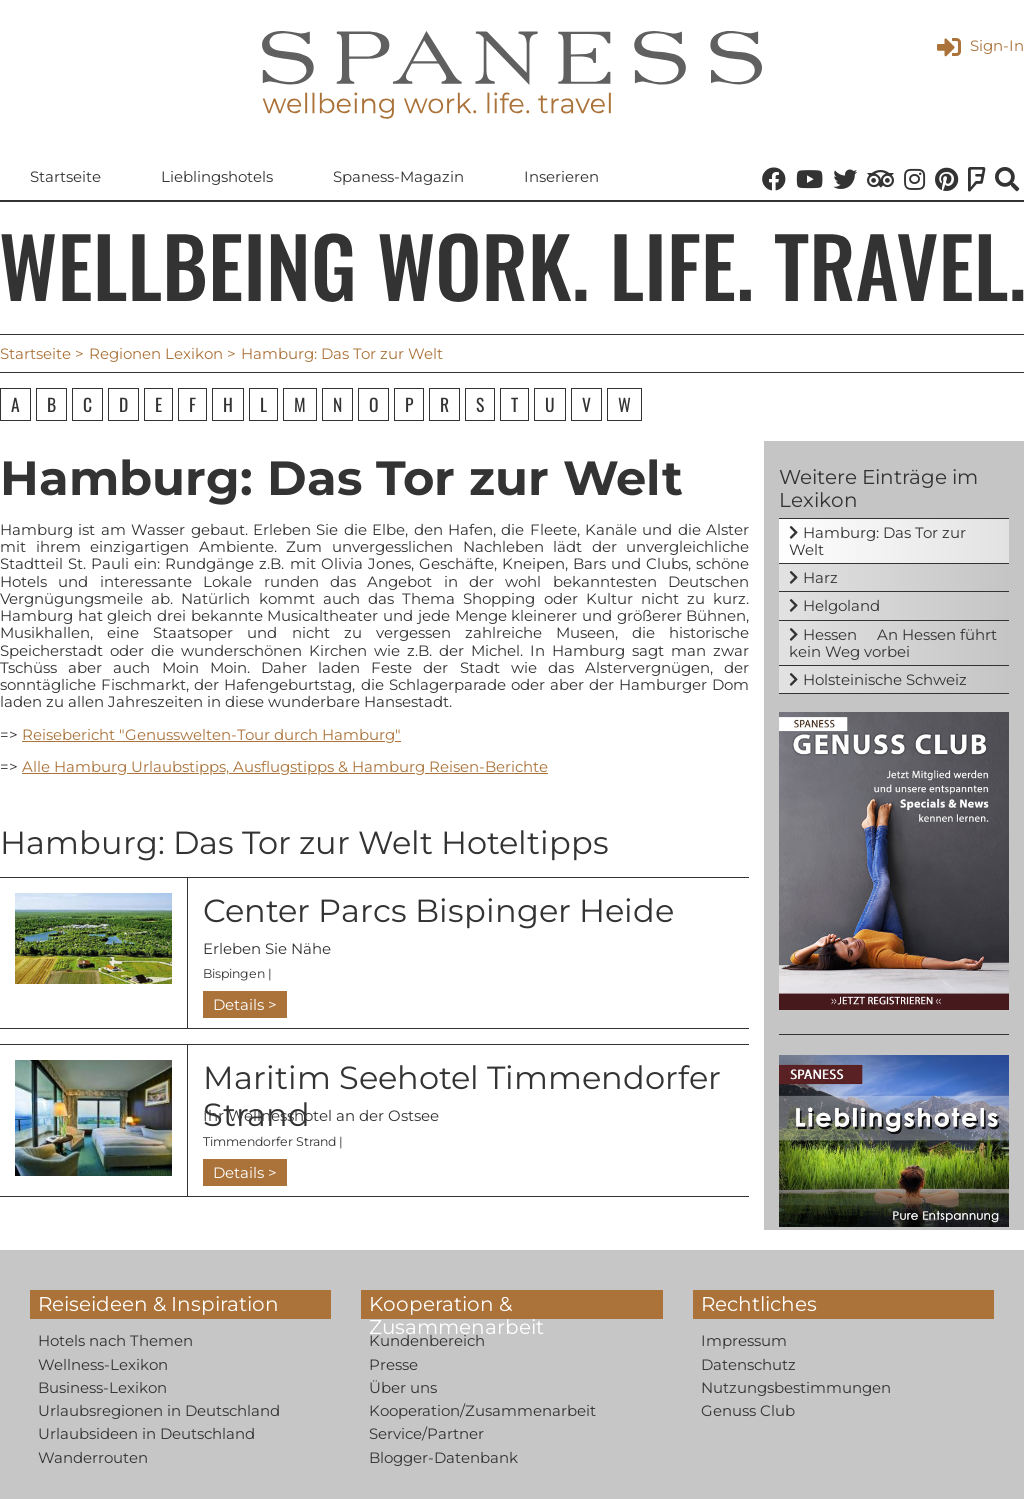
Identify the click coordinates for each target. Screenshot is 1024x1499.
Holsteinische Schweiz (885, 679)
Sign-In (980, 45)
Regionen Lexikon (156, 353)
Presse (393, 1364)
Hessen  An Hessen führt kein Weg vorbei (893, 643)
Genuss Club (748, 1410)
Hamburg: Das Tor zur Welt (877, 541)
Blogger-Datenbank (443, 1457)
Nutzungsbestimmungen (796, 1387)
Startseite (65, 176)
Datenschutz (748, 1364)
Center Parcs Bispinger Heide (438, 910)
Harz (820, 577)
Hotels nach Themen (115, 1340)
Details (238, 1004)
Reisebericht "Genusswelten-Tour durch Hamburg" (211, 734)
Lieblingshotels (217, 176)
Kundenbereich (427, 1340)
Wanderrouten (93, 1457)
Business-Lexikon (102, 1387)
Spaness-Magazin (398, 176)
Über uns (403, 1387)
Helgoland (841, 605)
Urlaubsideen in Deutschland (146, 1433)
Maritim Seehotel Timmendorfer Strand (462, 1096)
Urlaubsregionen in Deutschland (159, 1410)
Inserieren (561, 176)
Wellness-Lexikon (103, 1364)
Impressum (744, 1340)
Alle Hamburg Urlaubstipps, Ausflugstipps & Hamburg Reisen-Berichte (285, 766)
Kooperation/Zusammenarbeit (482, 1410)
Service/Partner (426, 1433)
